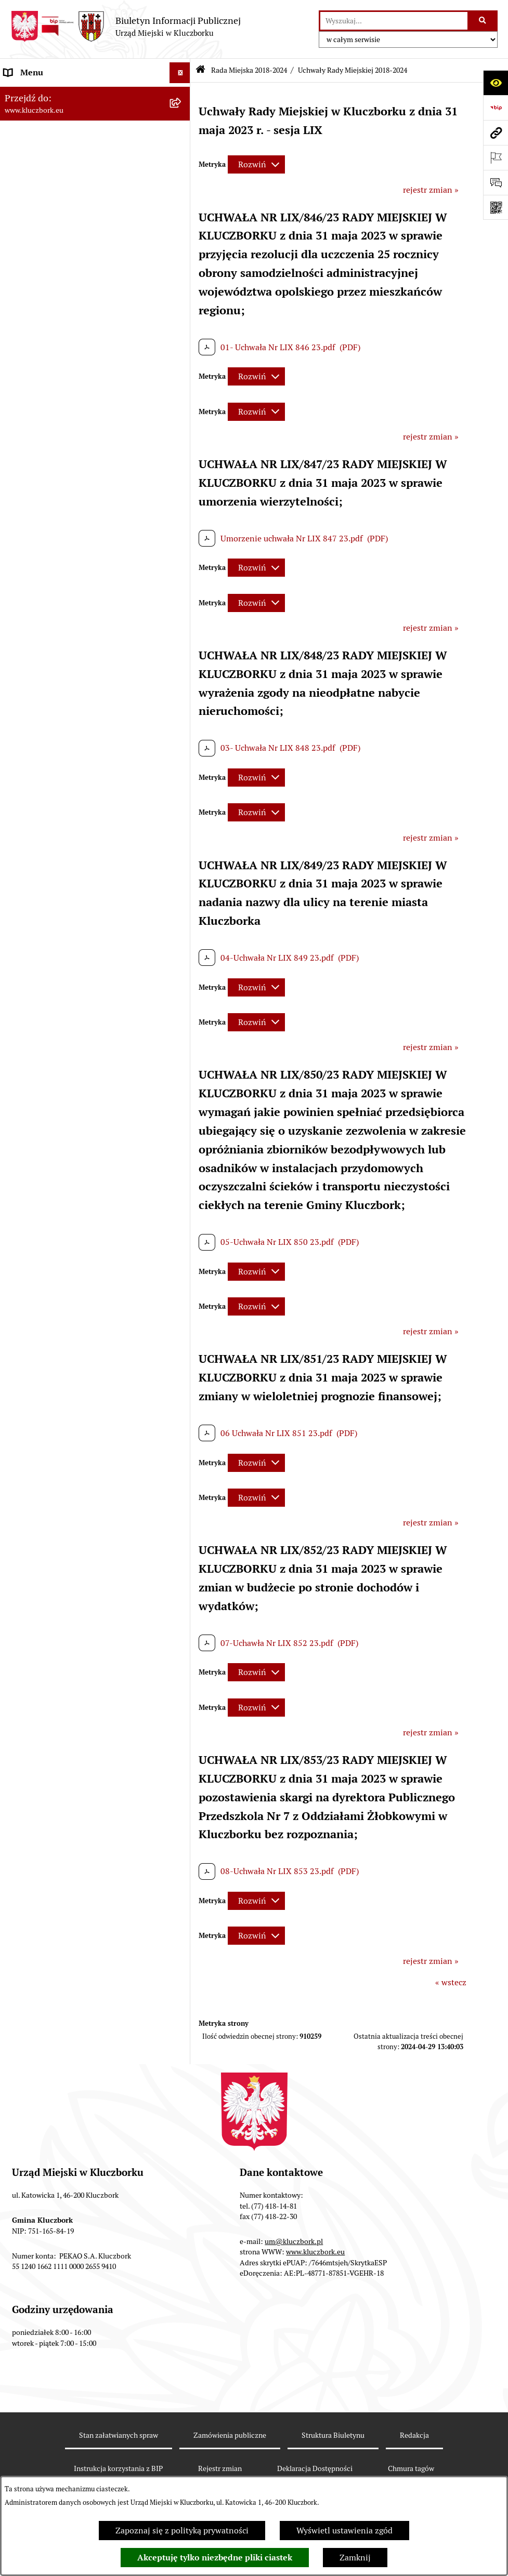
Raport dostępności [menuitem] (40, 1491)
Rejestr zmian (220, 2468)
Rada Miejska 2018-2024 (249, 70)
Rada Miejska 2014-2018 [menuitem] (50, 502)
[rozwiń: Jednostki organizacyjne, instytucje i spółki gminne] (182, 565)
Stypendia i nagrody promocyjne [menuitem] (64, 1512)
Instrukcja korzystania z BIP (118, 2468)
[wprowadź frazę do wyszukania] (394, 20)
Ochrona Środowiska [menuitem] (42, 1063)
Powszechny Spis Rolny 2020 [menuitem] (58, 1416)
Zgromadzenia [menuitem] (31, 1200)
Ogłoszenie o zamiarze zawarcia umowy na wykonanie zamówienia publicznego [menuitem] (83, 932)
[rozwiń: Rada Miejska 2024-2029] (182, 115)
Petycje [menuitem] (17, 959)
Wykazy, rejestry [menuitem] (34, 1117)
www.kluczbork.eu (315, 2251)
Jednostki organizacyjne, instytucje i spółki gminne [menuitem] (83, 570)
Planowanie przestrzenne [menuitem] (51, 776)
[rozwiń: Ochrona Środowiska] (182, 1064)
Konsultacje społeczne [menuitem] (45, 1362)
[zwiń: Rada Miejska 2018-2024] (182, 135)
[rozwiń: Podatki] (182, 735)
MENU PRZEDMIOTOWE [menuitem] (50, 597)
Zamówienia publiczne (229, 2435)
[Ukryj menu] (180, 72)
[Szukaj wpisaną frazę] (483, 20)
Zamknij (355, 2557)
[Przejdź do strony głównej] (125, 26)
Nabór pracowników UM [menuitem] (49, 1242)
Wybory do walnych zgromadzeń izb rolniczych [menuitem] (71, 1539)
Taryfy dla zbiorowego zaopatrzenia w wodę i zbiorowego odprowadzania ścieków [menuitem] (85, 1389)
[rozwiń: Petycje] (182, 960)
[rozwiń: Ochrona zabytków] (182, 798)
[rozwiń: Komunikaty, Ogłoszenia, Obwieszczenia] (182, 1022)
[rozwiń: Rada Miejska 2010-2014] (182, 523)
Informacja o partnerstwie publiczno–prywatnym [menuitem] (74, 1302)
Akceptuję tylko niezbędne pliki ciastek (214, 2557)
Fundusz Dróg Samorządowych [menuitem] (61, 1437)
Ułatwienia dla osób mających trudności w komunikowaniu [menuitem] (82, 1090)
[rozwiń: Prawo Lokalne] (182, 673)
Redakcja (414, 2435)
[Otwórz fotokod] (495, 207)
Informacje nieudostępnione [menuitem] (57, 618)
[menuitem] (95, 162)
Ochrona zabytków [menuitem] (38, 797)
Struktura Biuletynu (333, 2435)
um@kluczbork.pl (294, 2241)
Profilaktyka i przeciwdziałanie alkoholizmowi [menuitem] (61, 1335)
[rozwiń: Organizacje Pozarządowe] (182, 981)
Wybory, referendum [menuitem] (41, 1138)
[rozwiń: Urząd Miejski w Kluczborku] (182, 544)
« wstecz (450, 1982)
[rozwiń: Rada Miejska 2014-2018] (182, 503)
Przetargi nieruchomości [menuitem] (49, 755)
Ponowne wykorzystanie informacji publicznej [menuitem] (70, 645)
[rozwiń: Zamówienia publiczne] (182, 819)
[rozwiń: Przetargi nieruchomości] (182, 756)
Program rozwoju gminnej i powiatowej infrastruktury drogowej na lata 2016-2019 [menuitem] (83, 1269)
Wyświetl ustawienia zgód (344, 2530)
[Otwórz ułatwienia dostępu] (495, 82)
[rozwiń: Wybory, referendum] (182, 1139)
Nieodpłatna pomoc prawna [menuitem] (55, 1221)
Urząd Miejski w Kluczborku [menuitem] (55, 543)
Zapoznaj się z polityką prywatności (182, 2530)
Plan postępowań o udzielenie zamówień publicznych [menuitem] (80, 878)
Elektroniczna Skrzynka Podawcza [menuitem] (67, 1042)
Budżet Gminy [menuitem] (30, 693)
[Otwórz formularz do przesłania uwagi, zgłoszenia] (495, 182)
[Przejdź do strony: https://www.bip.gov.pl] (495, 107)
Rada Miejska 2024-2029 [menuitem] (50, 114)
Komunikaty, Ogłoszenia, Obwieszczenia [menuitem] (79, 1021)
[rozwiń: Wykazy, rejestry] (182, 1118)
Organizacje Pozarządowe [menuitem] (52, 980)
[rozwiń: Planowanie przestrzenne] (182, 777)
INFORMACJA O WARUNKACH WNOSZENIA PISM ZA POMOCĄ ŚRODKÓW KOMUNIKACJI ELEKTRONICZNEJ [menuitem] (87, 1599)
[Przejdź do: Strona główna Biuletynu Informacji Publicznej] (200, 70)
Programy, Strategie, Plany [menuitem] (53, 1000)
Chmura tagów (411, 2468)
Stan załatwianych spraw (118, 2435)
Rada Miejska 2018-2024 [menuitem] (50, 134)
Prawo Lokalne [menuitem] (31, 672)
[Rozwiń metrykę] (256, 164)
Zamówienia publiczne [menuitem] (46, 818)
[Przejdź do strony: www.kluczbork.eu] (495, 132)
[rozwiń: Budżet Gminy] (182, 694)
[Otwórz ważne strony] (495, 157)
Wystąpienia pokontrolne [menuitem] (51, 1179)
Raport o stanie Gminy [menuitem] (46, 714)
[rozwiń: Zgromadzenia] (182, 1201)
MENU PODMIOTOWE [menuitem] (45, 93)
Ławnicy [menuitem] (19, 1158)
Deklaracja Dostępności (315, 2468)
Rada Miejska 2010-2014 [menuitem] (50, 522)
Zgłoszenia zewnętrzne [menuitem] (47, 1566)
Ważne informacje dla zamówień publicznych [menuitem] (64, 845)
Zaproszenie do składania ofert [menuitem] (61, 905)
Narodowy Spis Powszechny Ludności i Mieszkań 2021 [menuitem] (76, 1464)
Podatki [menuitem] (18, 734)
